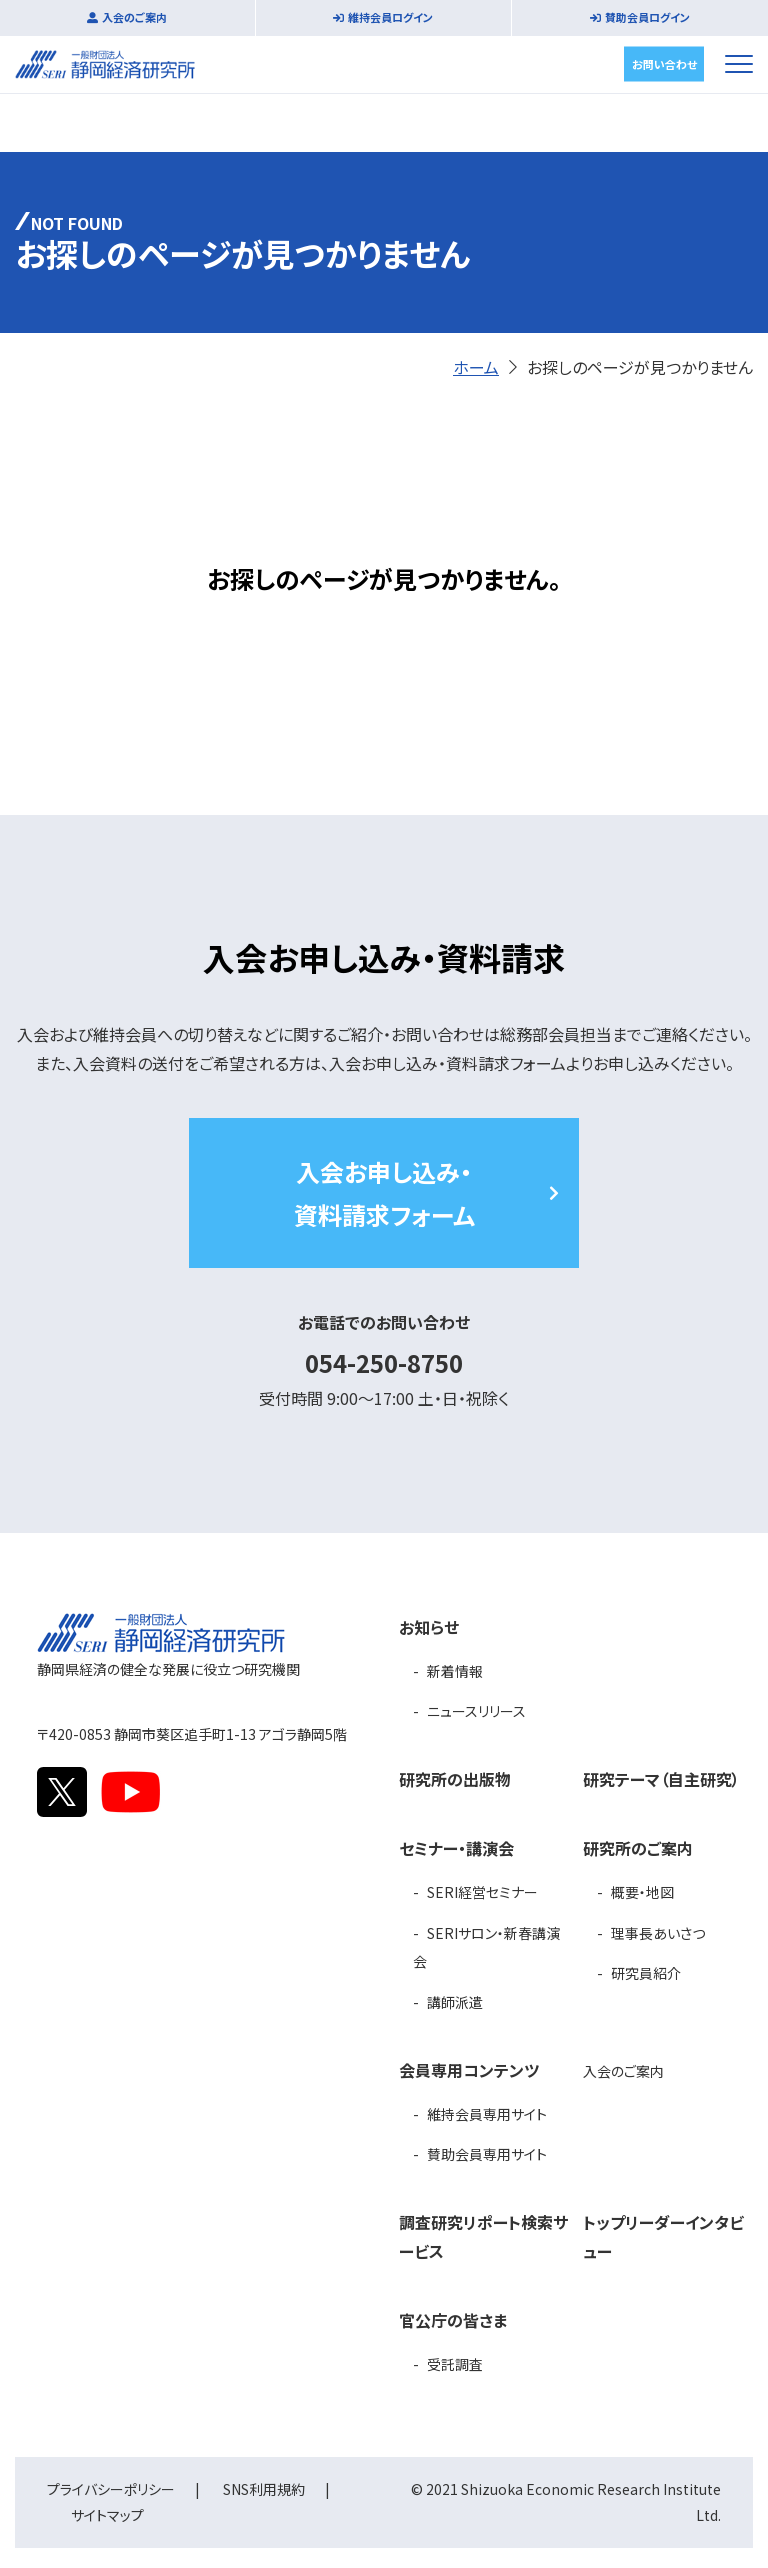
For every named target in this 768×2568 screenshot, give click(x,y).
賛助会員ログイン (647, 17)
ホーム (476, 367)
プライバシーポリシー (111, 2489)
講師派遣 (455, 2002)
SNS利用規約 (264, 2489)
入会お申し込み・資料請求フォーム (384, 1193)
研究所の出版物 (455, 1779)
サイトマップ (107, 2515)
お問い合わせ (664, 63)
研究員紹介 (646, 1973)
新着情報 (455, 1671)
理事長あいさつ (658, 1933)
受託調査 (455, 2364)
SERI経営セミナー (482, 1892)
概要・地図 (642, 1892)
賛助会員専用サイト (487, 2154)
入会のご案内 (134, 17)
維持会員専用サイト (487, 2114)
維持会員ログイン (390, 17)
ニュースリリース (476, 1711)
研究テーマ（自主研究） (661, 1779)
